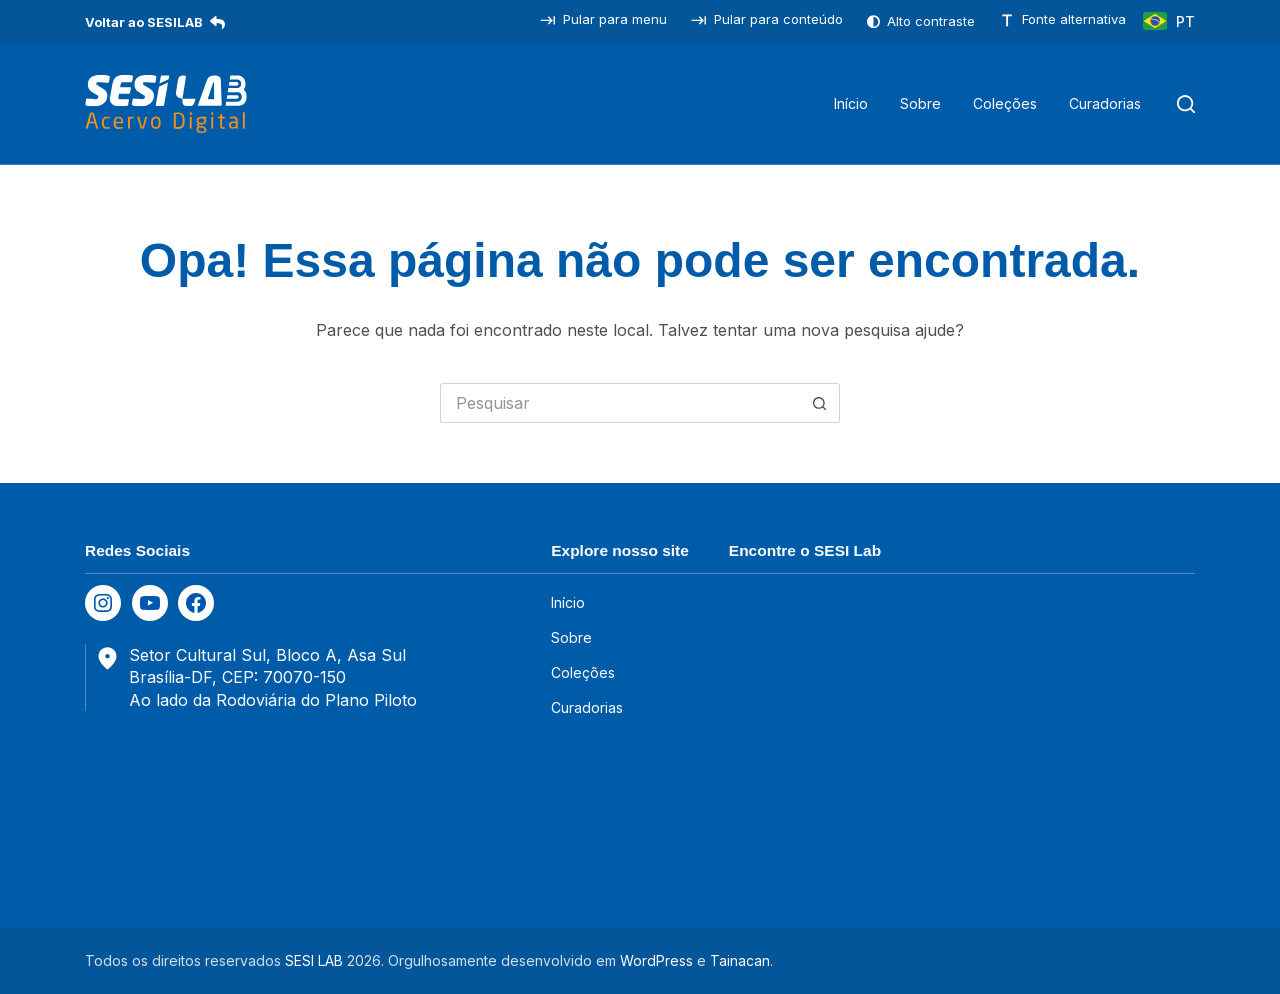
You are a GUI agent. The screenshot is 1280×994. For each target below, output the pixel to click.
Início (851, 103)
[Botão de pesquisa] (820, 403)
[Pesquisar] (1186, 104)
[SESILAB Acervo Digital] (166, 104)
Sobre (920, 103)
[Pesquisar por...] (620, 403)
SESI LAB (314, 960)
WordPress (656, 960)
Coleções (1005, 103)
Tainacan (740, 960)
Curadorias (1105, 103)
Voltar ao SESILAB (155, 22)
